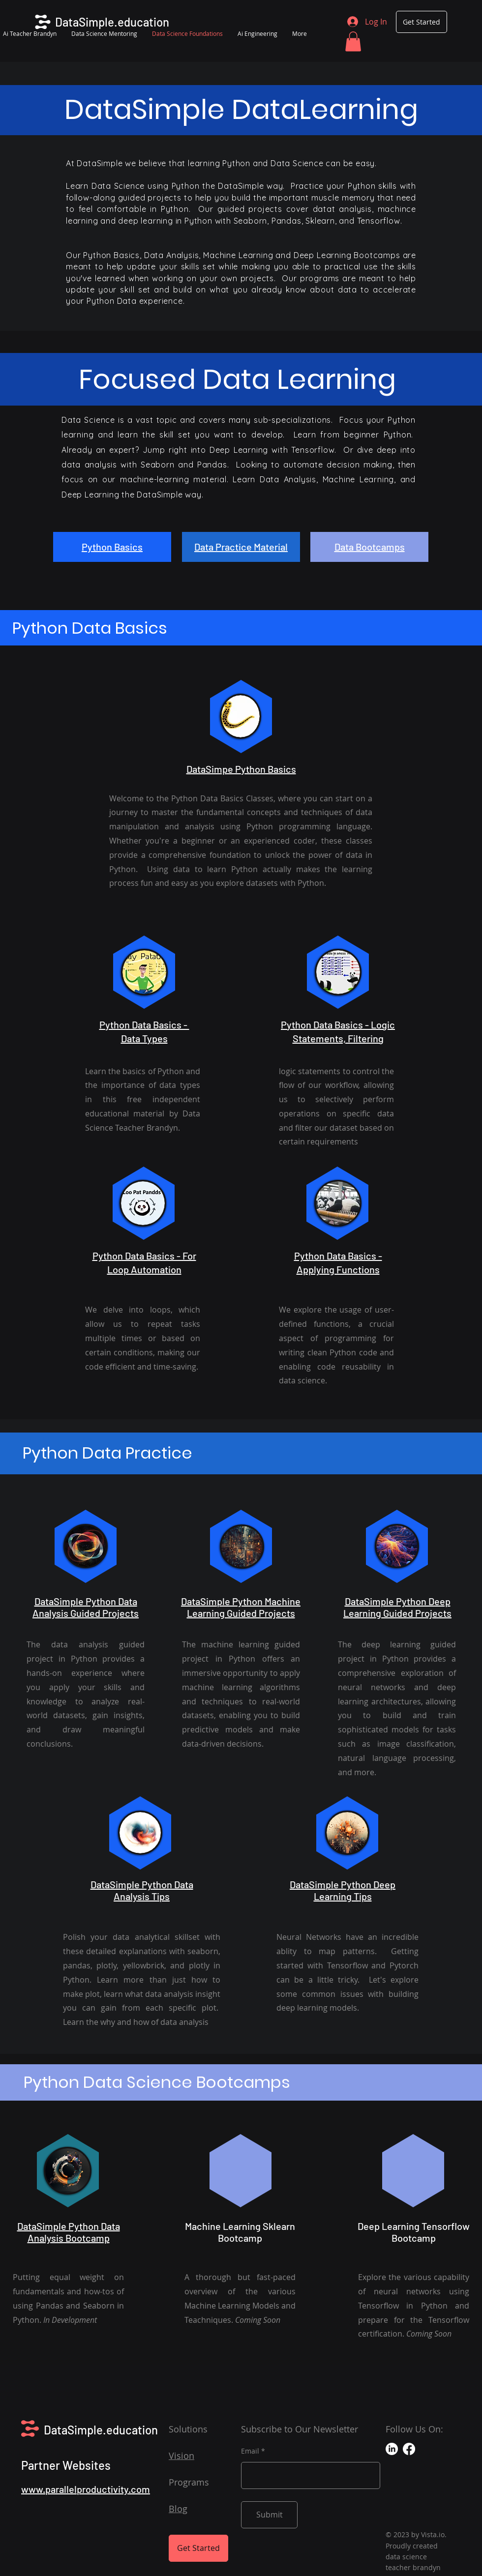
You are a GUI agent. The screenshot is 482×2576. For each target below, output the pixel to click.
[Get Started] (421, 22)
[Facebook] (409, 2449)
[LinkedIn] (392, 2449)
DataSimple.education (101, 2430)
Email (250, 2451)
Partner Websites (66, 2465)
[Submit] (269, 2514)
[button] (353, 41)
